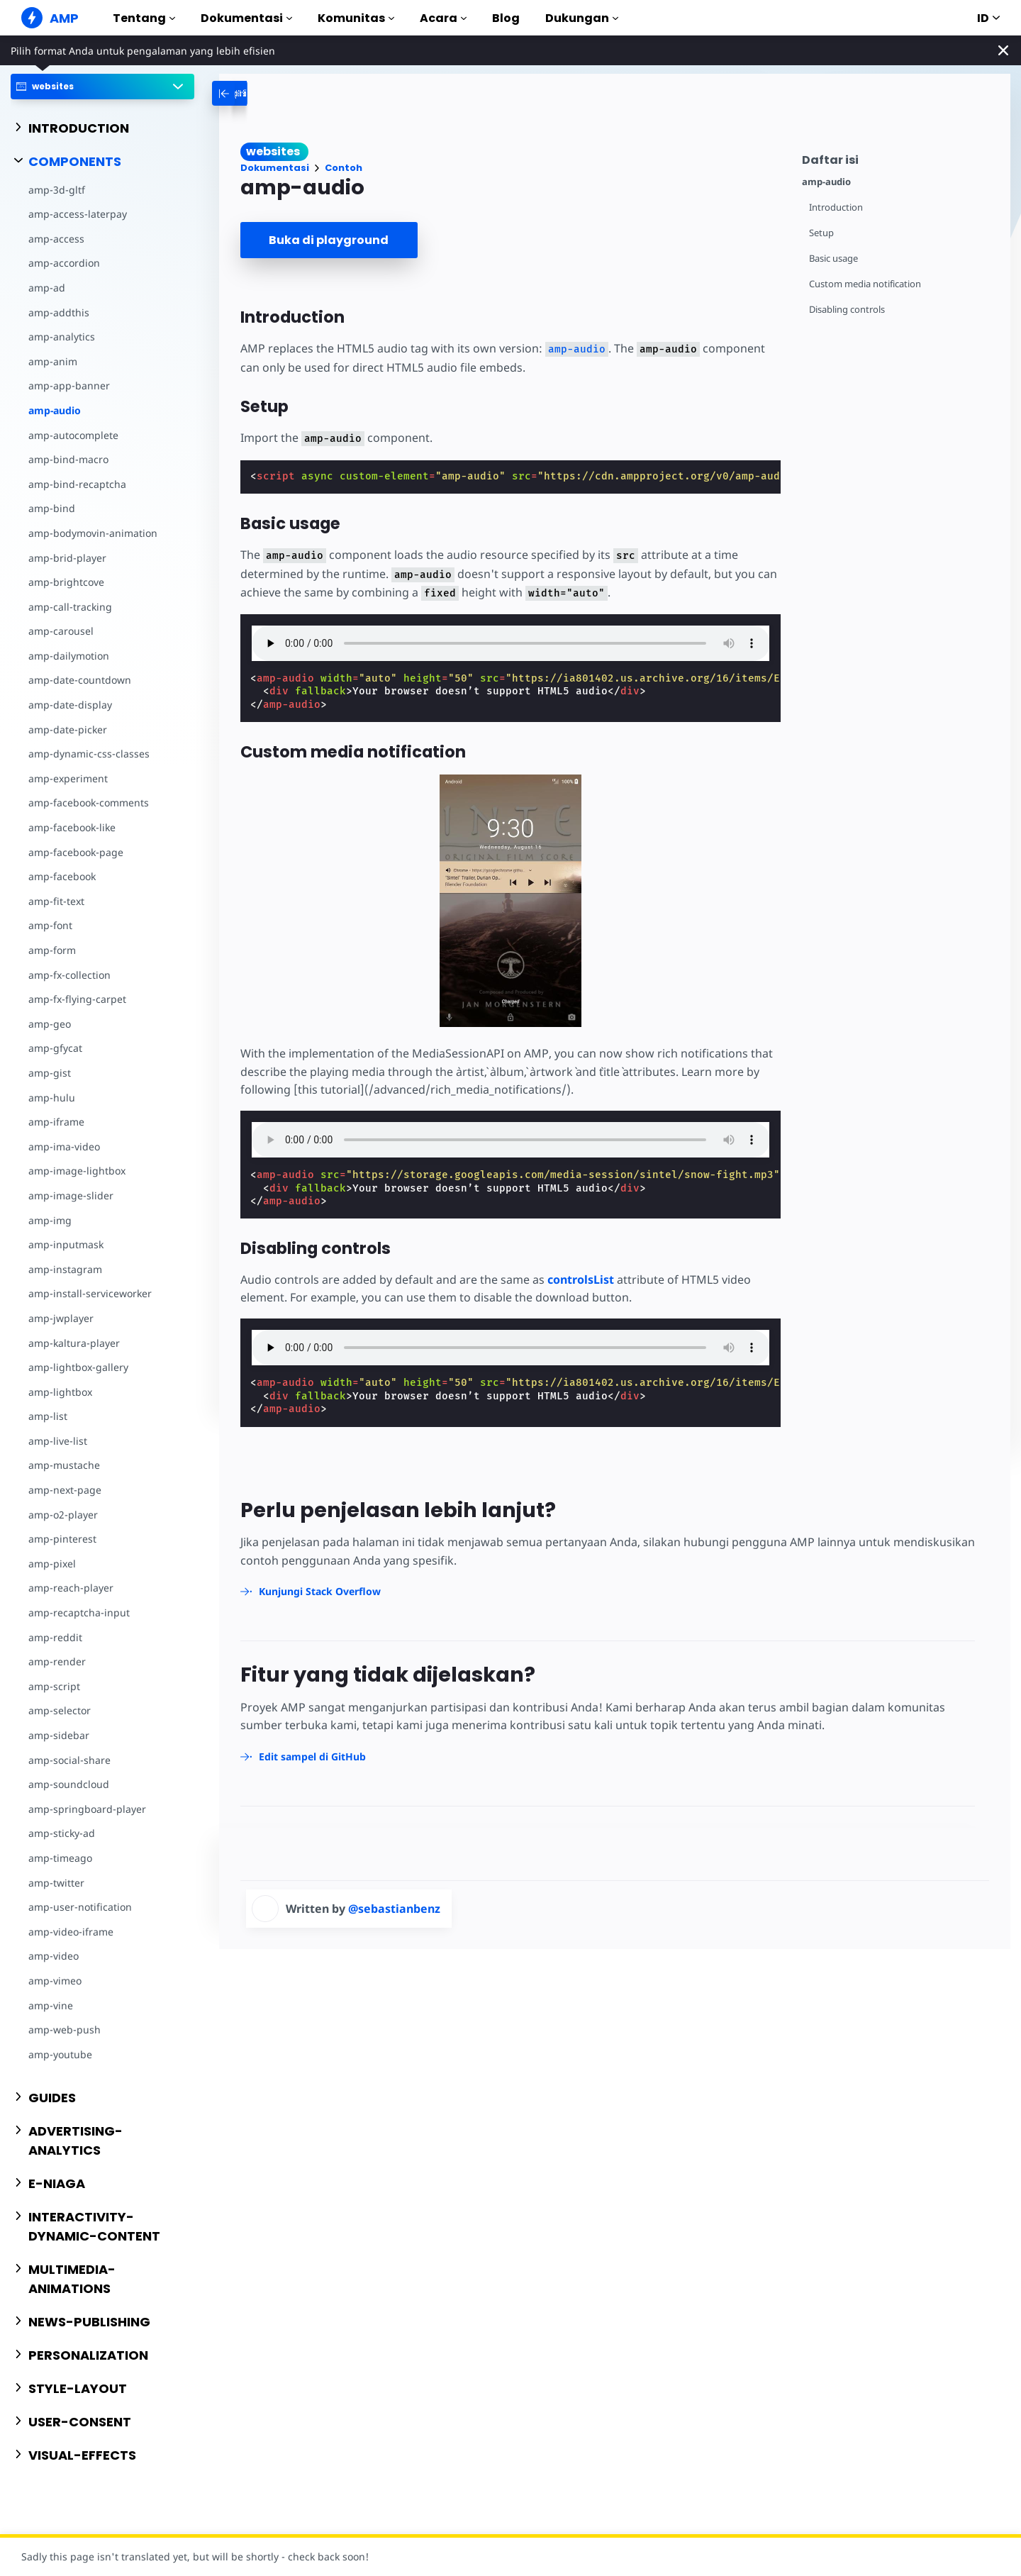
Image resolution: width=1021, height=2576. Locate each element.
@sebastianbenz (394, 1908)
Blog (506, 18)
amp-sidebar (58, 1735)
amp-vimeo (55, 1980)
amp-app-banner (69, 385)
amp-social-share (69, 1760)
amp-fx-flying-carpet (77, 999)
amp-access (56, 238)
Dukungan (581, 18)
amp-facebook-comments (88, 802)
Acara (443, 18)
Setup (821, 233)
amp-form (52, 950)
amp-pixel (52, 1563)
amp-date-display (70, 704)
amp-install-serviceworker (90, 1293)
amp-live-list (57, 1441)
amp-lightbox (60, 1392)
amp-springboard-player (87, 1809)
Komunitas (356, 18)
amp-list (47, 1416)
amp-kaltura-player (74, 1343)
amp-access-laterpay (77, 214)
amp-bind (51, 508)
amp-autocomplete (73, 435)
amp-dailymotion (68, 655)
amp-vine (50, 2005)
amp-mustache (64, 1465)
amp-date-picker (67, 729)
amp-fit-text (56, 901)
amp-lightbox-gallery (78, 1367)
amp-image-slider (70, 1195)
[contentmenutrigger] (899, 158)
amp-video (53, 1955)
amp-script (54, 1686)
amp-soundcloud (68, 1784)
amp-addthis (58, 312)
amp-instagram (65, 1269)
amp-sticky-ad (61, 1833)
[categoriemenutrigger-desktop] (266, 93)
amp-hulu (51, 1097)
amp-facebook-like (72, 827)
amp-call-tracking (70, 607)
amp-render (57, 1661)
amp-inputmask (66, 1244)
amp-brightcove (66, 582)
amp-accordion (64, 263)
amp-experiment (68, 778)
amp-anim (52, 361)
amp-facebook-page (75, 852)
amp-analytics (61, 336)
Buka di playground (329, 240)
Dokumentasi (246, 18)
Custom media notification (865, 284)
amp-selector (59, 1710)
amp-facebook (62, 876)
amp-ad (46, 287)
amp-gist (49, 1072)
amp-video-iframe (70, 1931)
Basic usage (833, 258)
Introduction (836, 207)
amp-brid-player (67, 558)
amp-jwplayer (61, 1318)
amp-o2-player (63, 1514)
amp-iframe (56, 1121)
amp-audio (54, 410)
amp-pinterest (62, 1538)
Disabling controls (847, 310)
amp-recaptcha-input (79, 1612)
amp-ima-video (64, 1146)
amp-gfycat (55, 1048)
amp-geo (49, 1024)
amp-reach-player (70, 1587)
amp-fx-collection (69, 975)
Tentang (144, 18)
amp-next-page (64, 1490)
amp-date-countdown (79, 680)
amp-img (50, 1220)
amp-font (50, 925)
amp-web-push (64, 2029)
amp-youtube (60, 2054)
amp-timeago (60, 1858)
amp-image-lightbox (76, 1170)
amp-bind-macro (68, 459)
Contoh (343, 167)
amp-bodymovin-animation (92, 533)
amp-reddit (55, 1637)
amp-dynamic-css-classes (89, 753)
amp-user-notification (80, 1907)
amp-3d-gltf (56, 189)
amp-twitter (56, 1882)
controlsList (580, 1279)
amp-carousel (61, 631)
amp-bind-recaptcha (77, 484)
